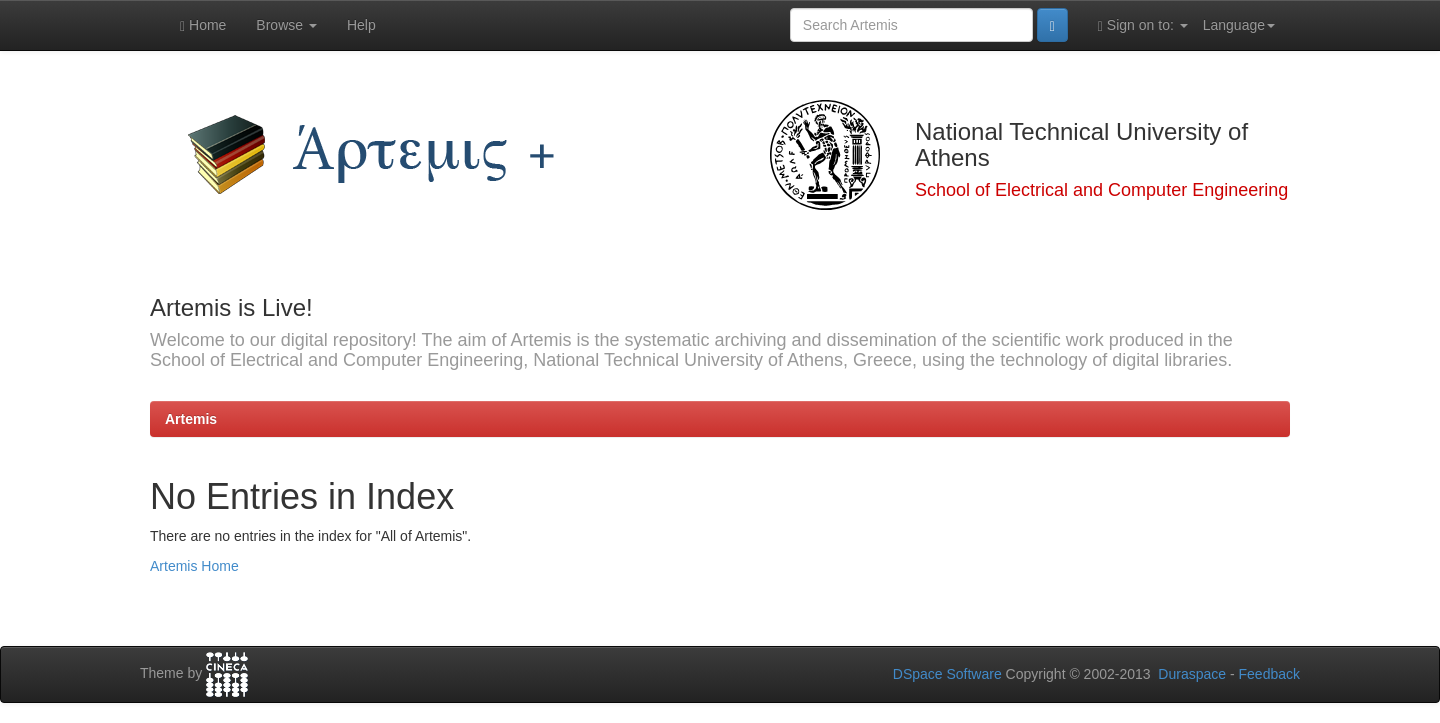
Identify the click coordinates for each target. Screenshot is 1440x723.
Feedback (1269, 674)
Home (203, 25)
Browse (286, 25)
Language (1239, 25)
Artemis (191, 419)
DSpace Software (947, 674)
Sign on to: (1143, 25)
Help (361, 25)
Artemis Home (194, 566)
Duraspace (1192, 674)
